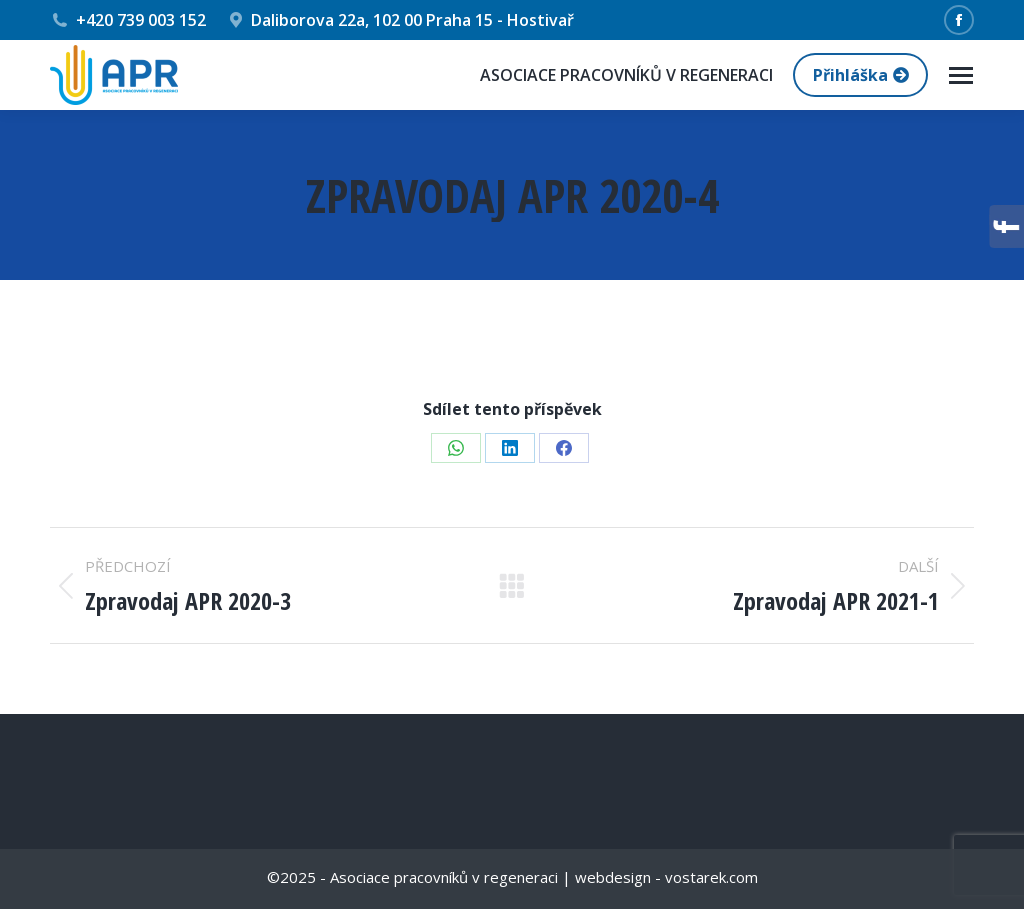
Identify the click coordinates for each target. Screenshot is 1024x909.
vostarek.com (711, 877)
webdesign (613, 877)
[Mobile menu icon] (961, 75)
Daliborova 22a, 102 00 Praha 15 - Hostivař (400, 20)
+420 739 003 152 (128, 20)
